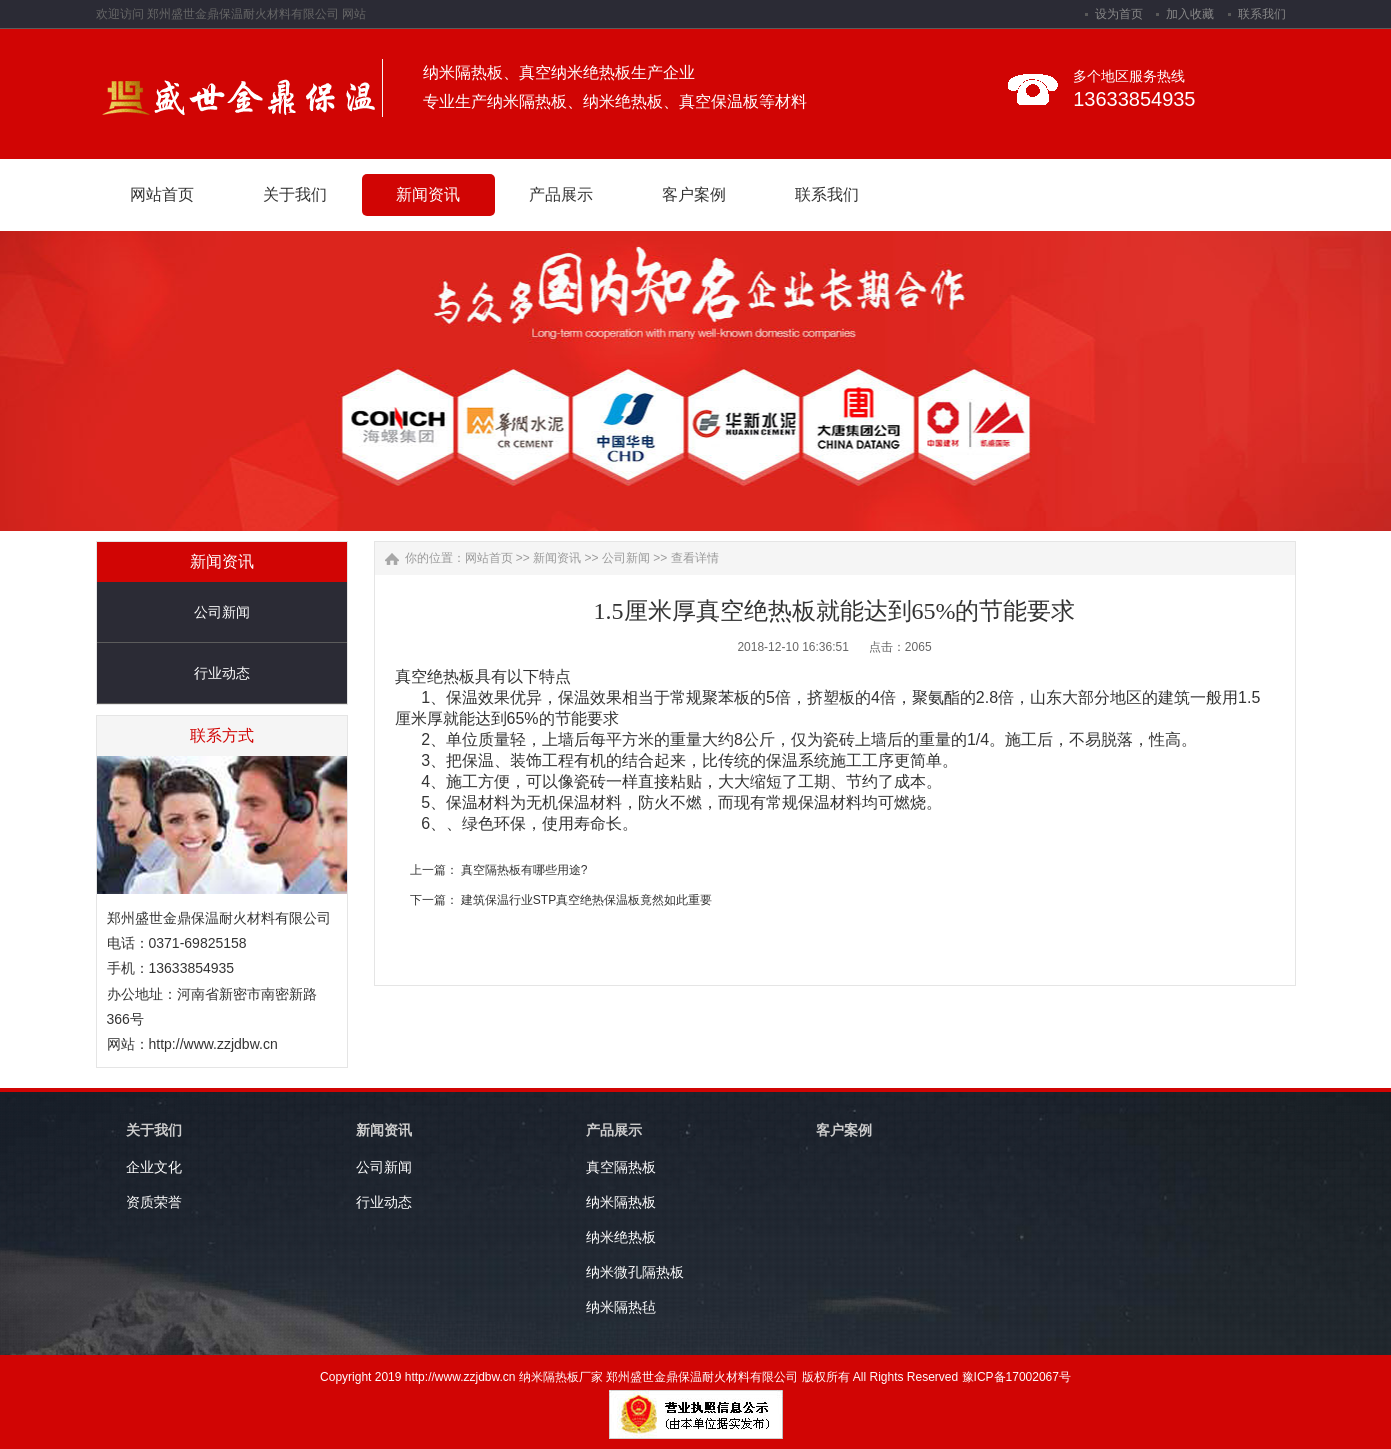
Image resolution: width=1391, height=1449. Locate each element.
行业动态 (222, 673)
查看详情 (695, 558)
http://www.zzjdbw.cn (213, 1044)
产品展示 (614, 1130)
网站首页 (489, 558)
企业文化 (154, 1167)
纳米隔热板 (621, 1202)
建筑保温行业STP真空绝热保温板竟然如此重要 (586, 900)
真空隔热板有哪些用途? (524, 870)
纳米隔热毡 (621, 1307)
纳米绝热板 (621, 1237)
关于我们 (154, 1130)
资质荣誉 (154, 1202)
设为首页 (1119, 14)
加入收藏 (1190, 14)
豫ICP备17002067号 (1016, 1377)
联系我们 (1262, 14)
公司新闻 (222, 612)
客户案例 (844, 1130)
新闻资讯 (557, 558)
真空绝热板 (435, 676)
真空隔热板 (621, 1167)
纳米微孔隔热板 (635, 1272)
